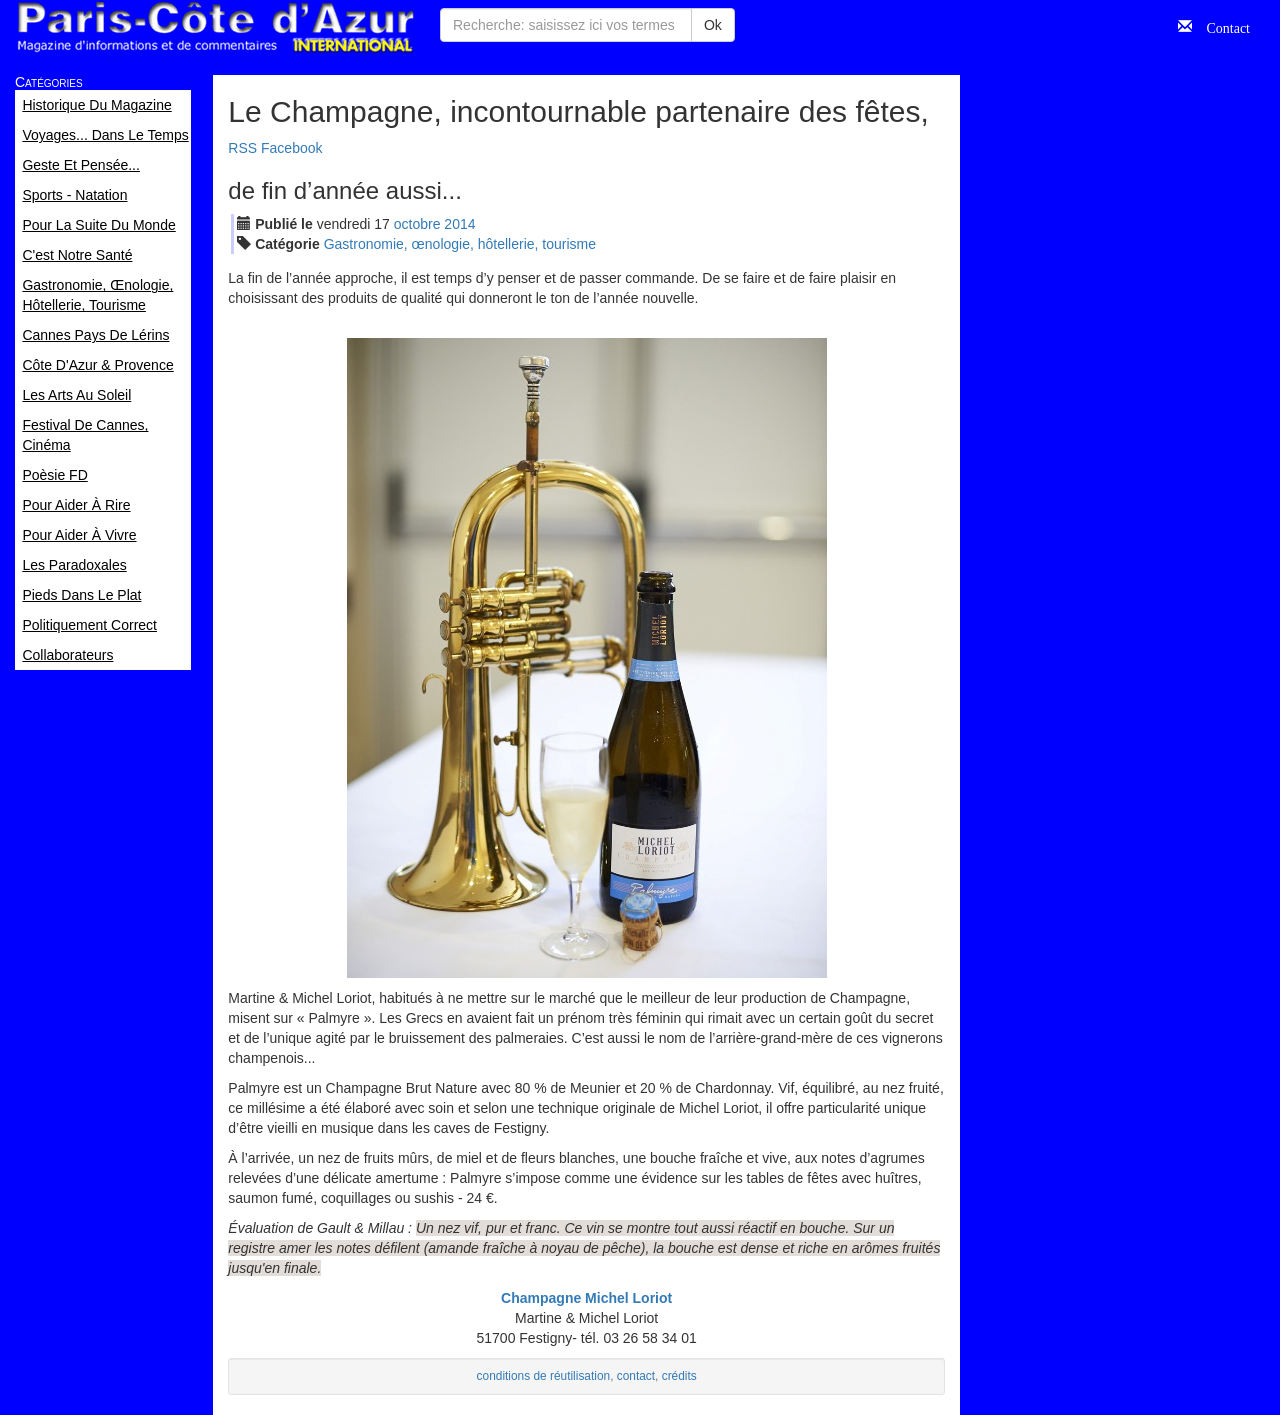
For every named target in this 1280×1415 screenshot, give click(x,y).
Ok (713, 25)
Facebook (291, 148)
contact (636, 1376)
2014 (459, 224)
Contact (1221, 26)
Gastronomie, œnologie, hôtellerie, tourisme (460, 244)
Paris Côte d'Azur (215, 27)
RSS (242, 148)
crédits (679, 1376)
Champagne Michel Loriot (586, 1298)
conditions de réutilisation (544, 1376)
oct (417, 224)
